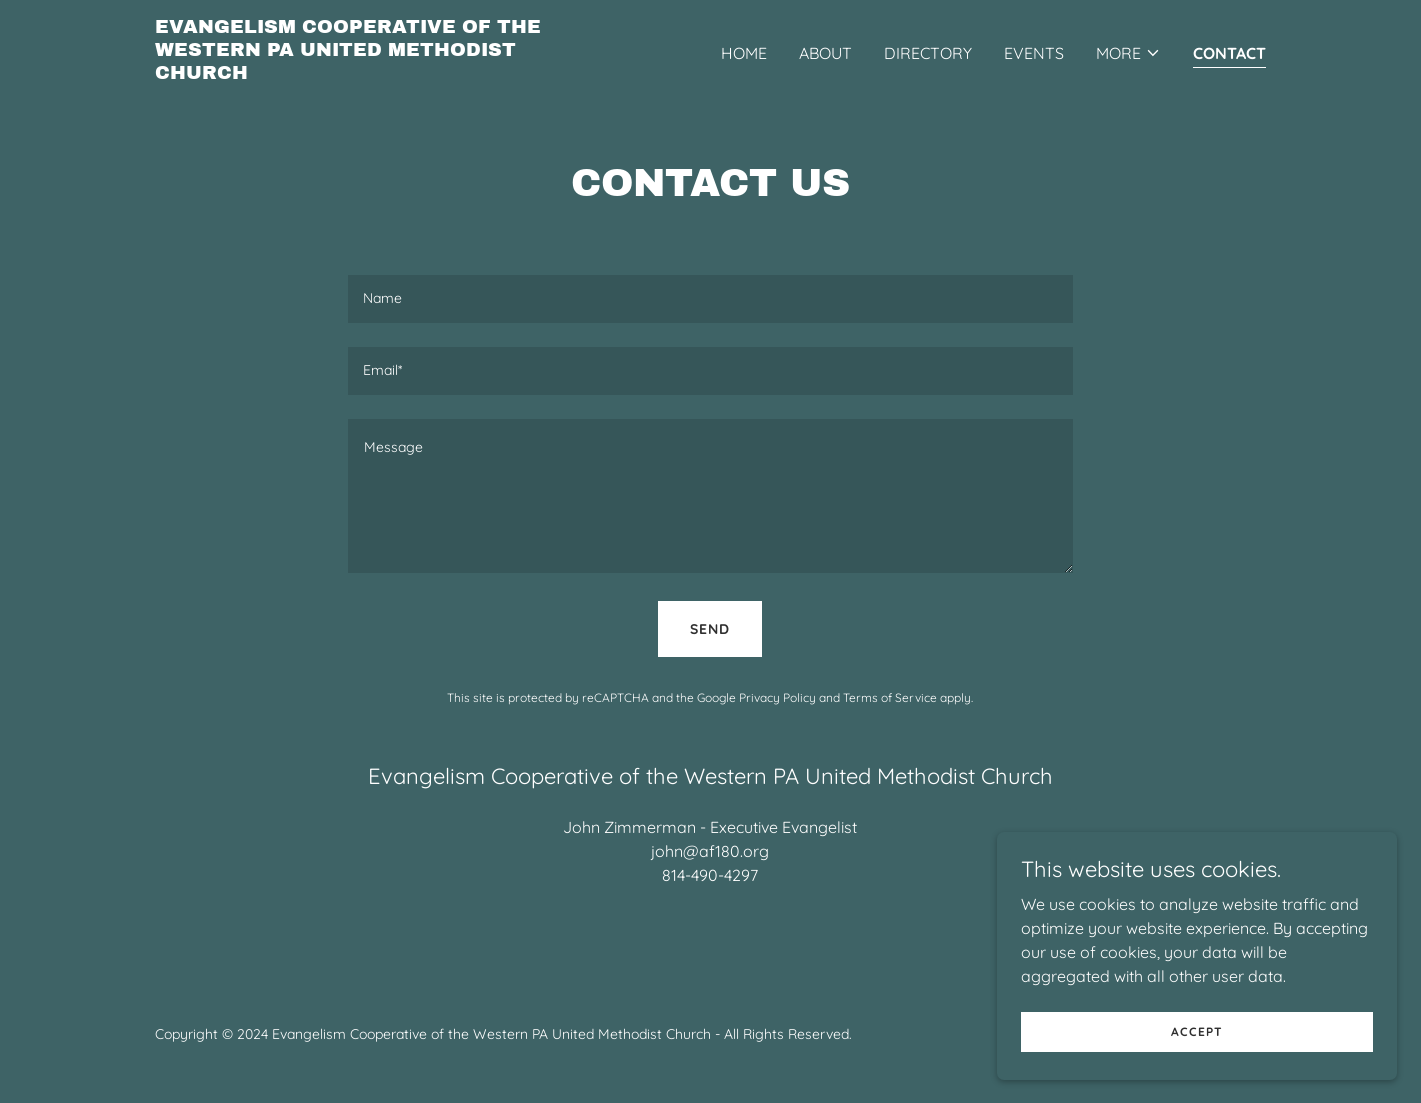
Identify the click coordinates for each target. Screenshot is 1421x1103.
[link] (349, 73)
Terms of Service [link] (890, 697)
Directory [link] (928, 53)
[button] (1128, 53)
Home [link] (744, 53)
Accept (1197, 1031)
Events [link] (1034, 53)
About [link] (825, 53)
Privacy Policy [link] (777, 697)
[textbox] (710, 299)
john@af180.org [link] (710, 851)
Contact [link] (1229, 53)
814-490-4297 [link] (710, 875)
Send (710, 629)
